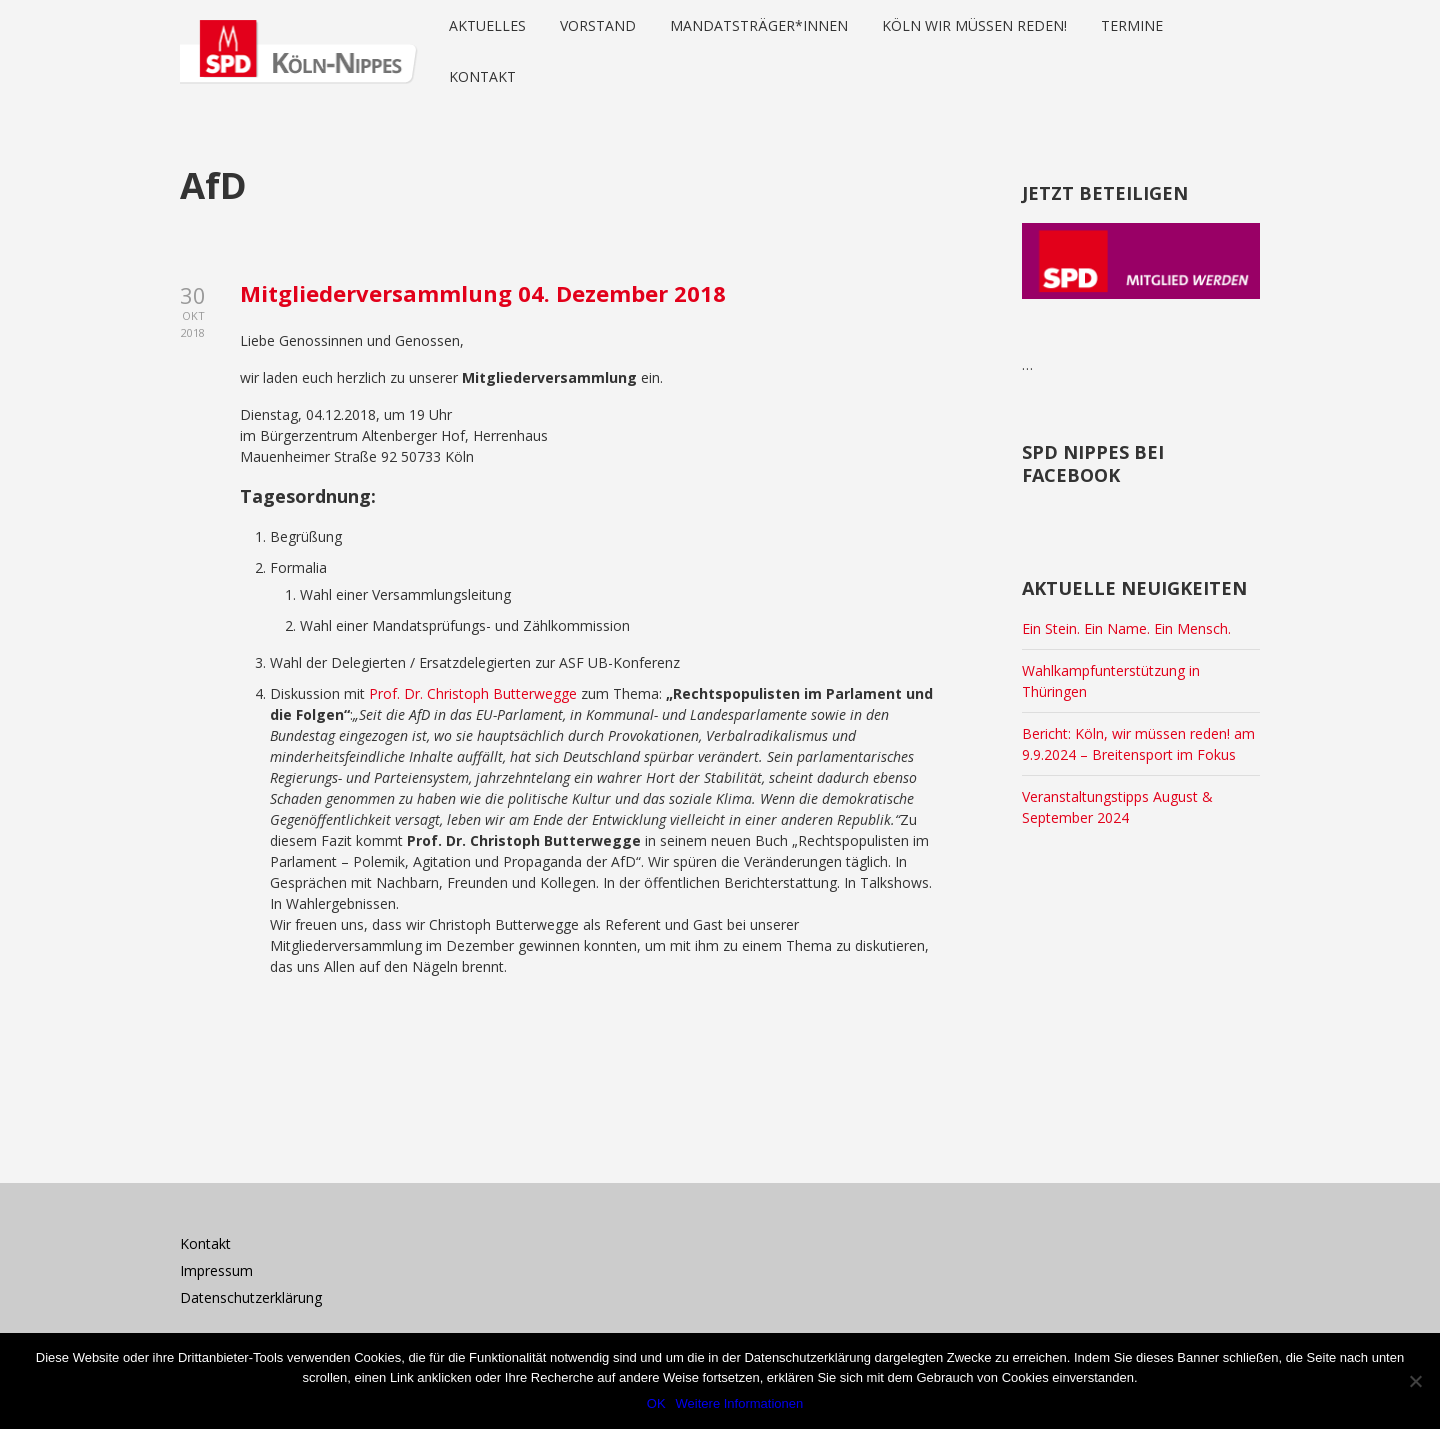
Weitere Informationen (740, 1403)
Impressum (216, 1270)
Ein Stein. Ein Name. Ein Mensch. (1126, 628)
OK (656, 1403)
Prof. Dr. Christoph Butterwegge (473, 693)
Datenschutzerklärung (251, 1297)
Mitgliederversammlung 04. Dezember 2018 (483, 293)
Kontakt (205, 1243)
